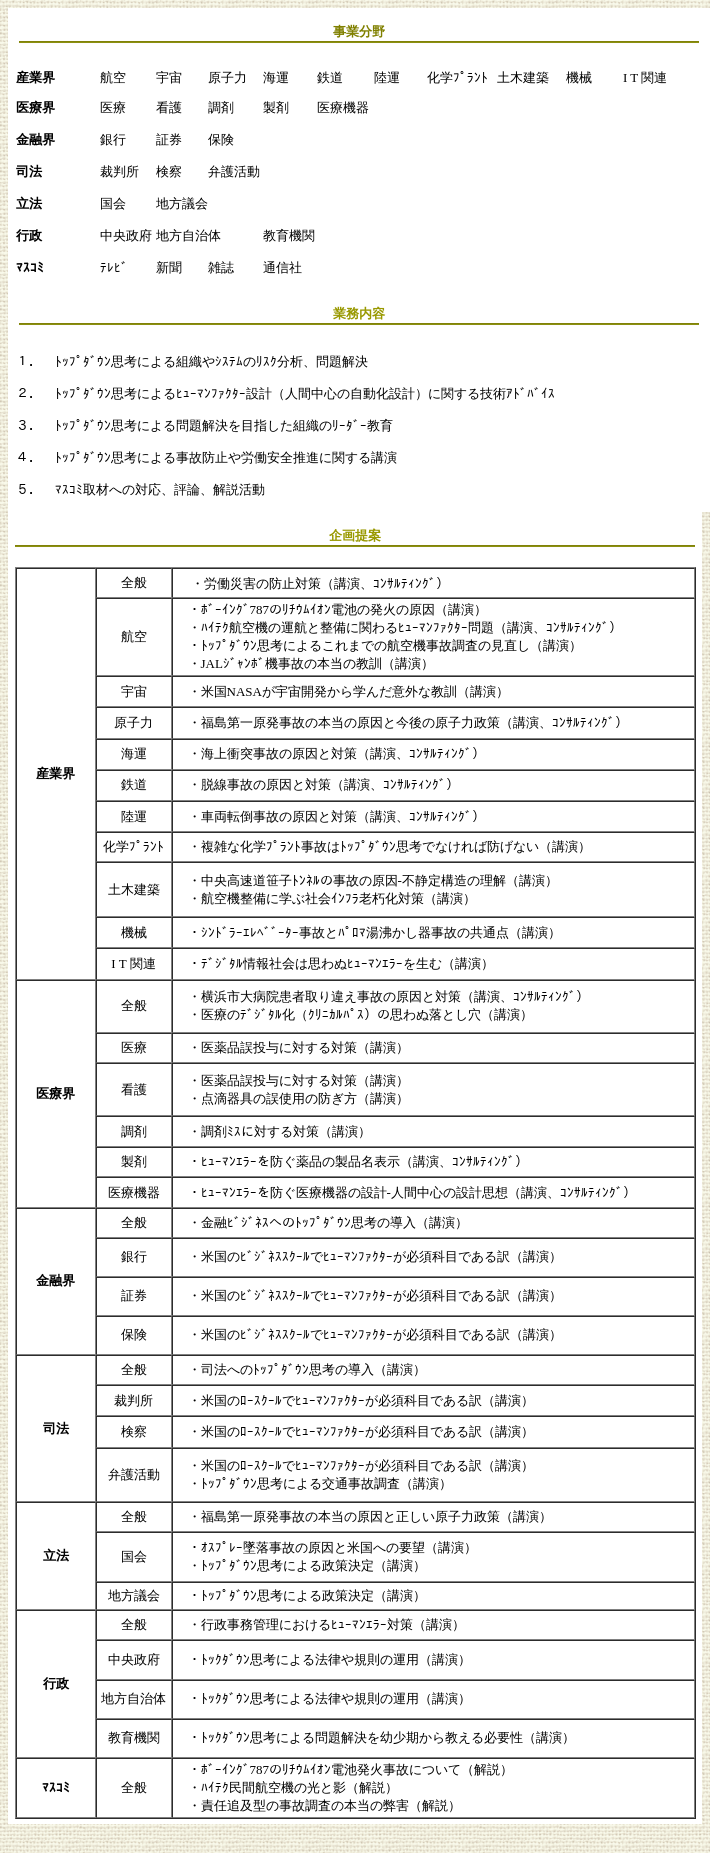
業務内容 (359, 313)
